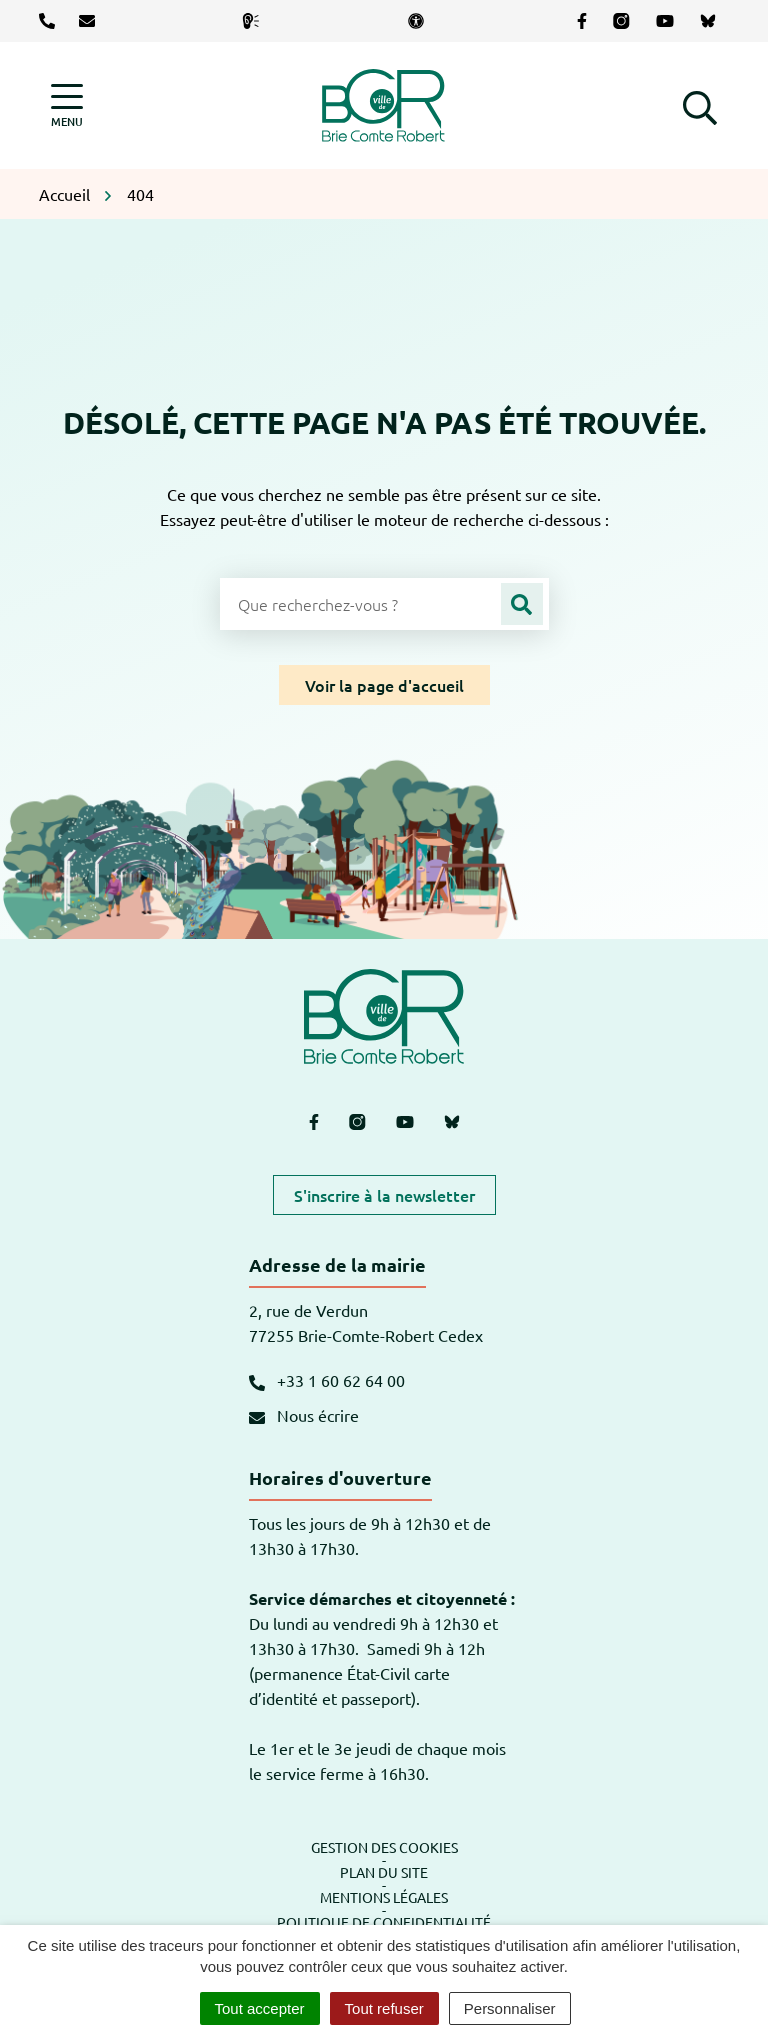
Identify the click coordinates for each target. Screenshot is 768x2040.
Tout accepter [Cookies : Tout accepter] (260, 2008)
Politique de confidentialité (384, 1922)
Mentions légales (384, 1897)
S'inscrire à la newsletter (384, 1195)
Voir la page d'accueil (384, 685)
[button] (700, 105)
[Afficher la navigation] (67, 105)
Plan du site (384, 1872)
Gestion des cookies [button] (384, 1847)
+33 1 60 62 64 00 (327, 1380)
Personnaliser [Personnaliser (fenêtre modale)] (510, 2008)
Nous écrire (304, 1415)
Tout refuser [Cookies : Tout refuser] (384, 2008)
